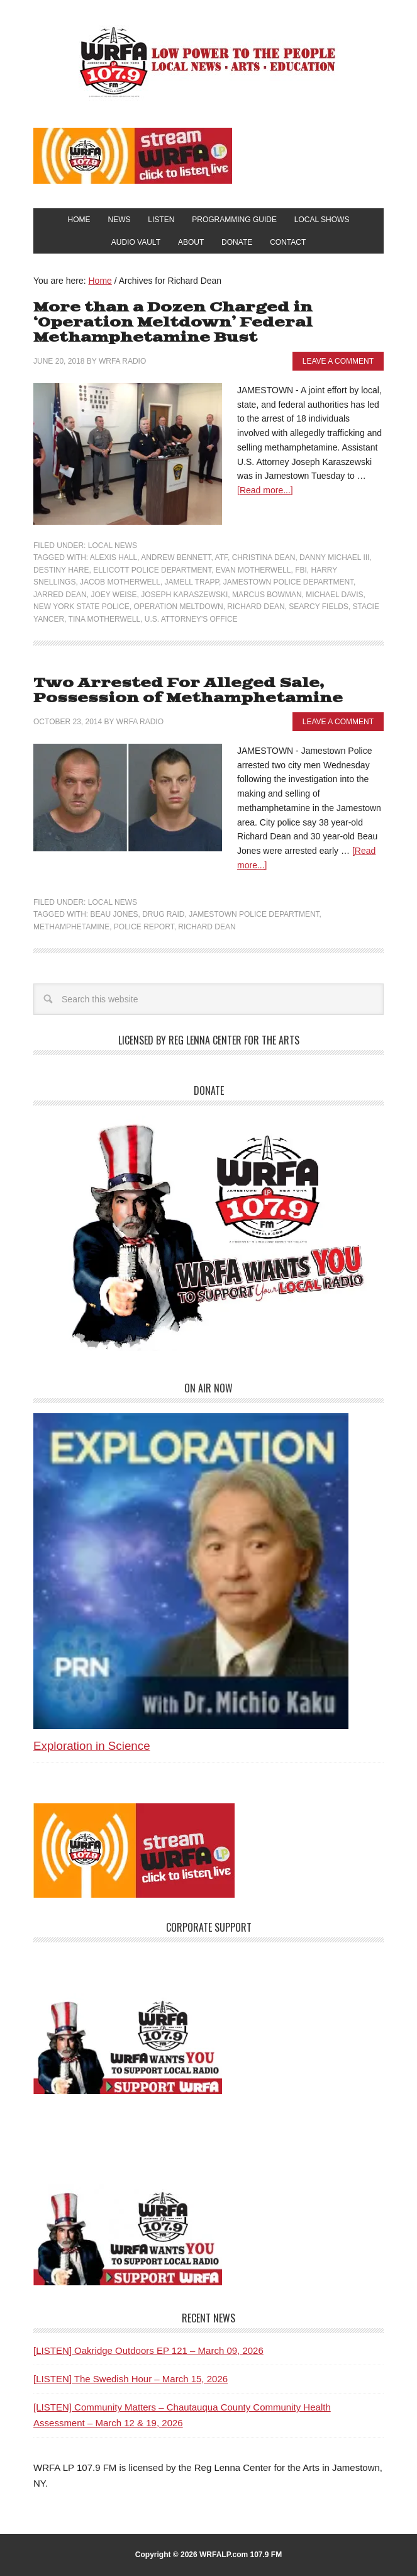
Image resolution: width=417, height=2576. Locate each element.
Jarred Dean (60, 594)
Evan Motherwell (253, 570)
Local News (112, 545)
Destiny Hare (61, 570)
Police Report (144, 926)
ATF (221, 557)
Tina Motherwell (104, 619)
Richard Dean (255, 606)
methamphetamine (71, 926)
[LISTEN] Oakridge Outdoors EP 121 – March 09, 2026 (148, 2350)
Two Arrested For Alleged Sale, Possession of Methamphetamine (188, 690)
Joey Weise (113, 594)
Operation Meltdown (178, 606)
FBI (301, 570)
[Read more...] (265, 490)
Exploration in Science (91, 1745)
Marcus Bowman (267, 594)
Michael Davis (334, 594)
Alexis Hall (113, 557)
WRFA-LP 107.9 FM (208, 61)
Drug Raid (163, 914)
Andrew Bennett (176, 557)
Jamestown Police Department (288, 582)
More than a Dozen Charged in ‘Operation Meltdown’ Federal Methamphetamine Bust (173, 322)
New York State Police (81, 606)
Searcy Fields (318, 606)
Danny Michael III (334, 557)
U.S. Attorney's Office (191, 619)
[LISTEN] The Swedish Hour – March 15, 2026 (130, 2378)
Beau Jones (114, 914)
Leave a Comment (338, 361)
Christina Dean (264, 557)
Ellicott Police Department (152, 570)
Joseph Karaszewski (184, 594)
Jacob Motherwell (120, 582)
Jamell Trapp (192, 582)
